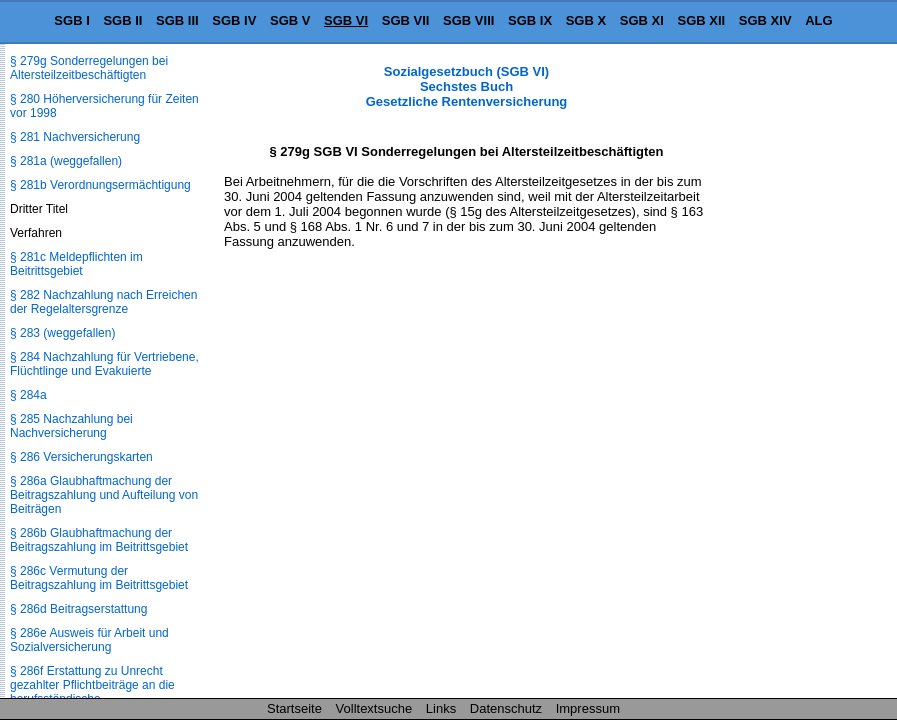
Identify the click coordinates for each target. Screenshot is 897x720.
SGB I (71, 20)
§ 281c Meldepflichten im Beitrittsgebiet (76, 264)
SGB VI (346, 20)
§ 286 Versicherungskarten (81, 457)
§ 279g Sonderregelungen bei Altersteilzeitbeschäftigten (89, 68)
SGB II (122, 20)
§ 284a (28, 395)
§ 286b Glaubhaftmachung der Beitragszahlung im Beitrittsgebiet (99, 540)
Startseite (294, 708)
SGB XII (702, 20)
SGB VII (406, 20)
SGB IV (234, 20)
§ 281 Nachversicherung (75, 137)
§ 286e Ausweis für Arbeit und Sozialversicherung (89, 640)
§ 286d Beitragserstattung (78, 609)
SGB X (586, 20)
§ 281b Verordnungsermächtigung (100, 185)
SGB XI (642, 20)
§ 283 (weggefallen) (62, 333)
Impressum (588, 708)
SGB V (290, 20)
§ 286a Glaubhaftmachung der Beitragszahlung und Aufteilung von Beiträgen (104, 495)
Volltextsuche (374, 708)
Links (441, 708)
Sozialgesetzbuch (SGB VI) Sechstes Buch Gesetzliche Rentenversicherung (467, 86)
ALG (818, 20)
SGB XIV (765, 20)
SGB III (177, 20)
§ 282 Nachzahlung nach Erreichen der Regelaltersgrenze (103, 302)
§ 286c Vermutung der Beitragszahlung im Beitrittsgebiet (99, 578)
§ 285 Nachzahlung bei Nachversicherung (71, 426)
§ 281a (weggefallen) (66, 161)
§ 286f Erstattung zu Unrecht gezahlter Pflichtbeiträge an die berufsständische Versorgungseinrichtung (92, 692)
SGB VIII (468, 20)
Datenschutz (506, 708)
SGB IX (530, 20)
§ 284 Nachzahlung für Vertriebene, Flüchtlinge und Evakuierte (104, 364)
